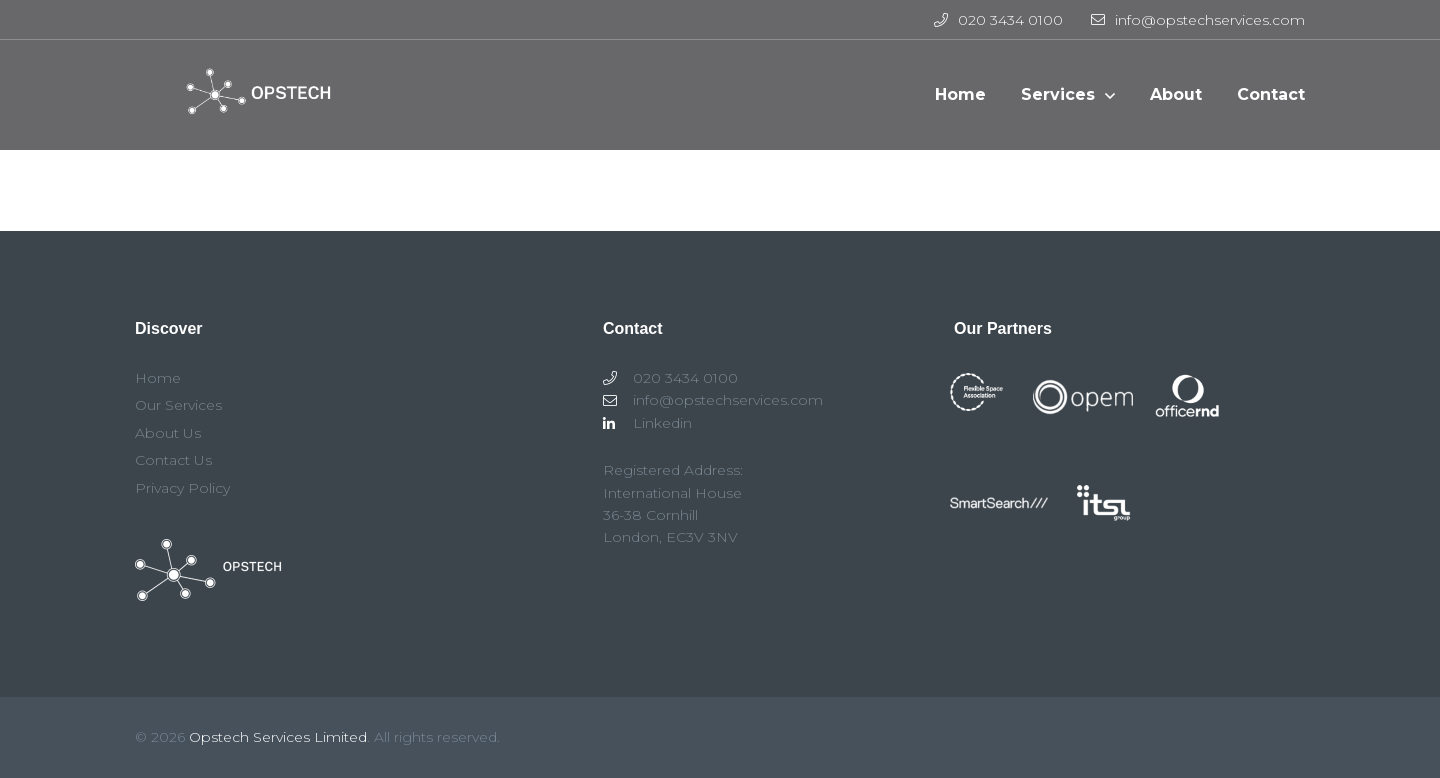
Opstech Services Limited (278, 737)
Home (158, 378)
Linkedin (647, 423)
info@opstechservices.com (1198, 20)
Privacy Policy (182, 488)
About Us (168, 433)
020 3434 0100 (998, 20)
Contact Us (173, 460)
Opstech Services (251, 105)
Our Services (178, 405)
